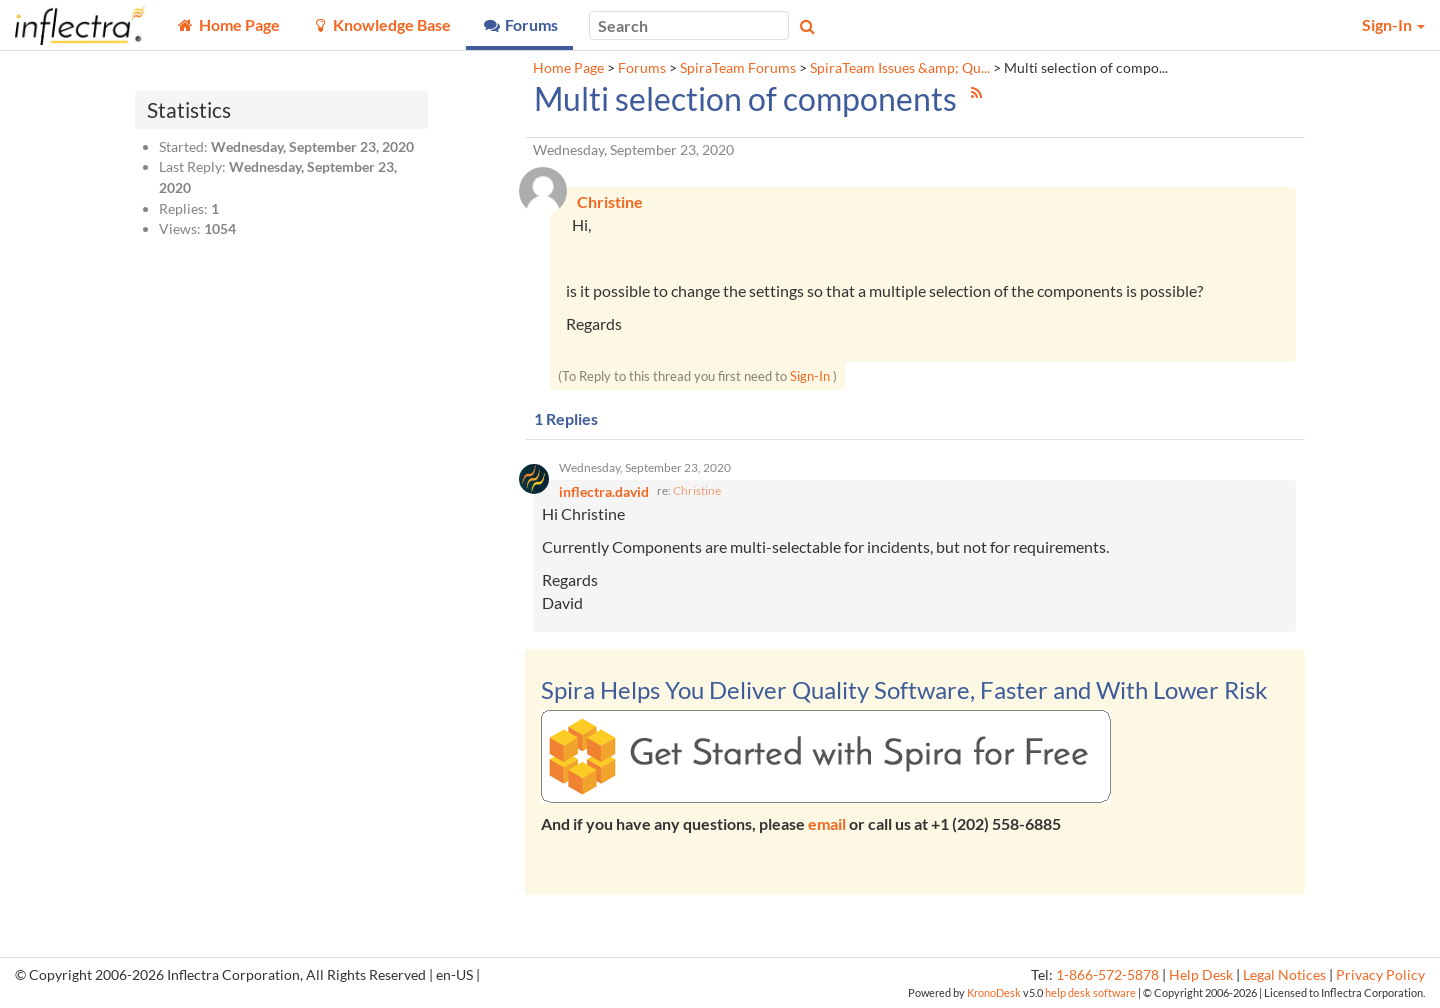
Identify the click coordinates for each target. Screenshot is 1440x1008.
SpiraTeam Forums (738, 68)
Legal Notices (1284, 975)
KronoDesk (994, 992)
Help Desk (1201, 975)
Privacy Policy (1380, 975)
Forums (642, 68)
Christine (697, 490)
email (827, 823)
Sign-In (810, 376)
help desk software (1090, 992)
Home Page (568, 68)
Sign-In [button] (1393, 24)
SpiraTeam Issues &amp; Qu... (900, 68)
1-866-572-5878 (1107, 975)
